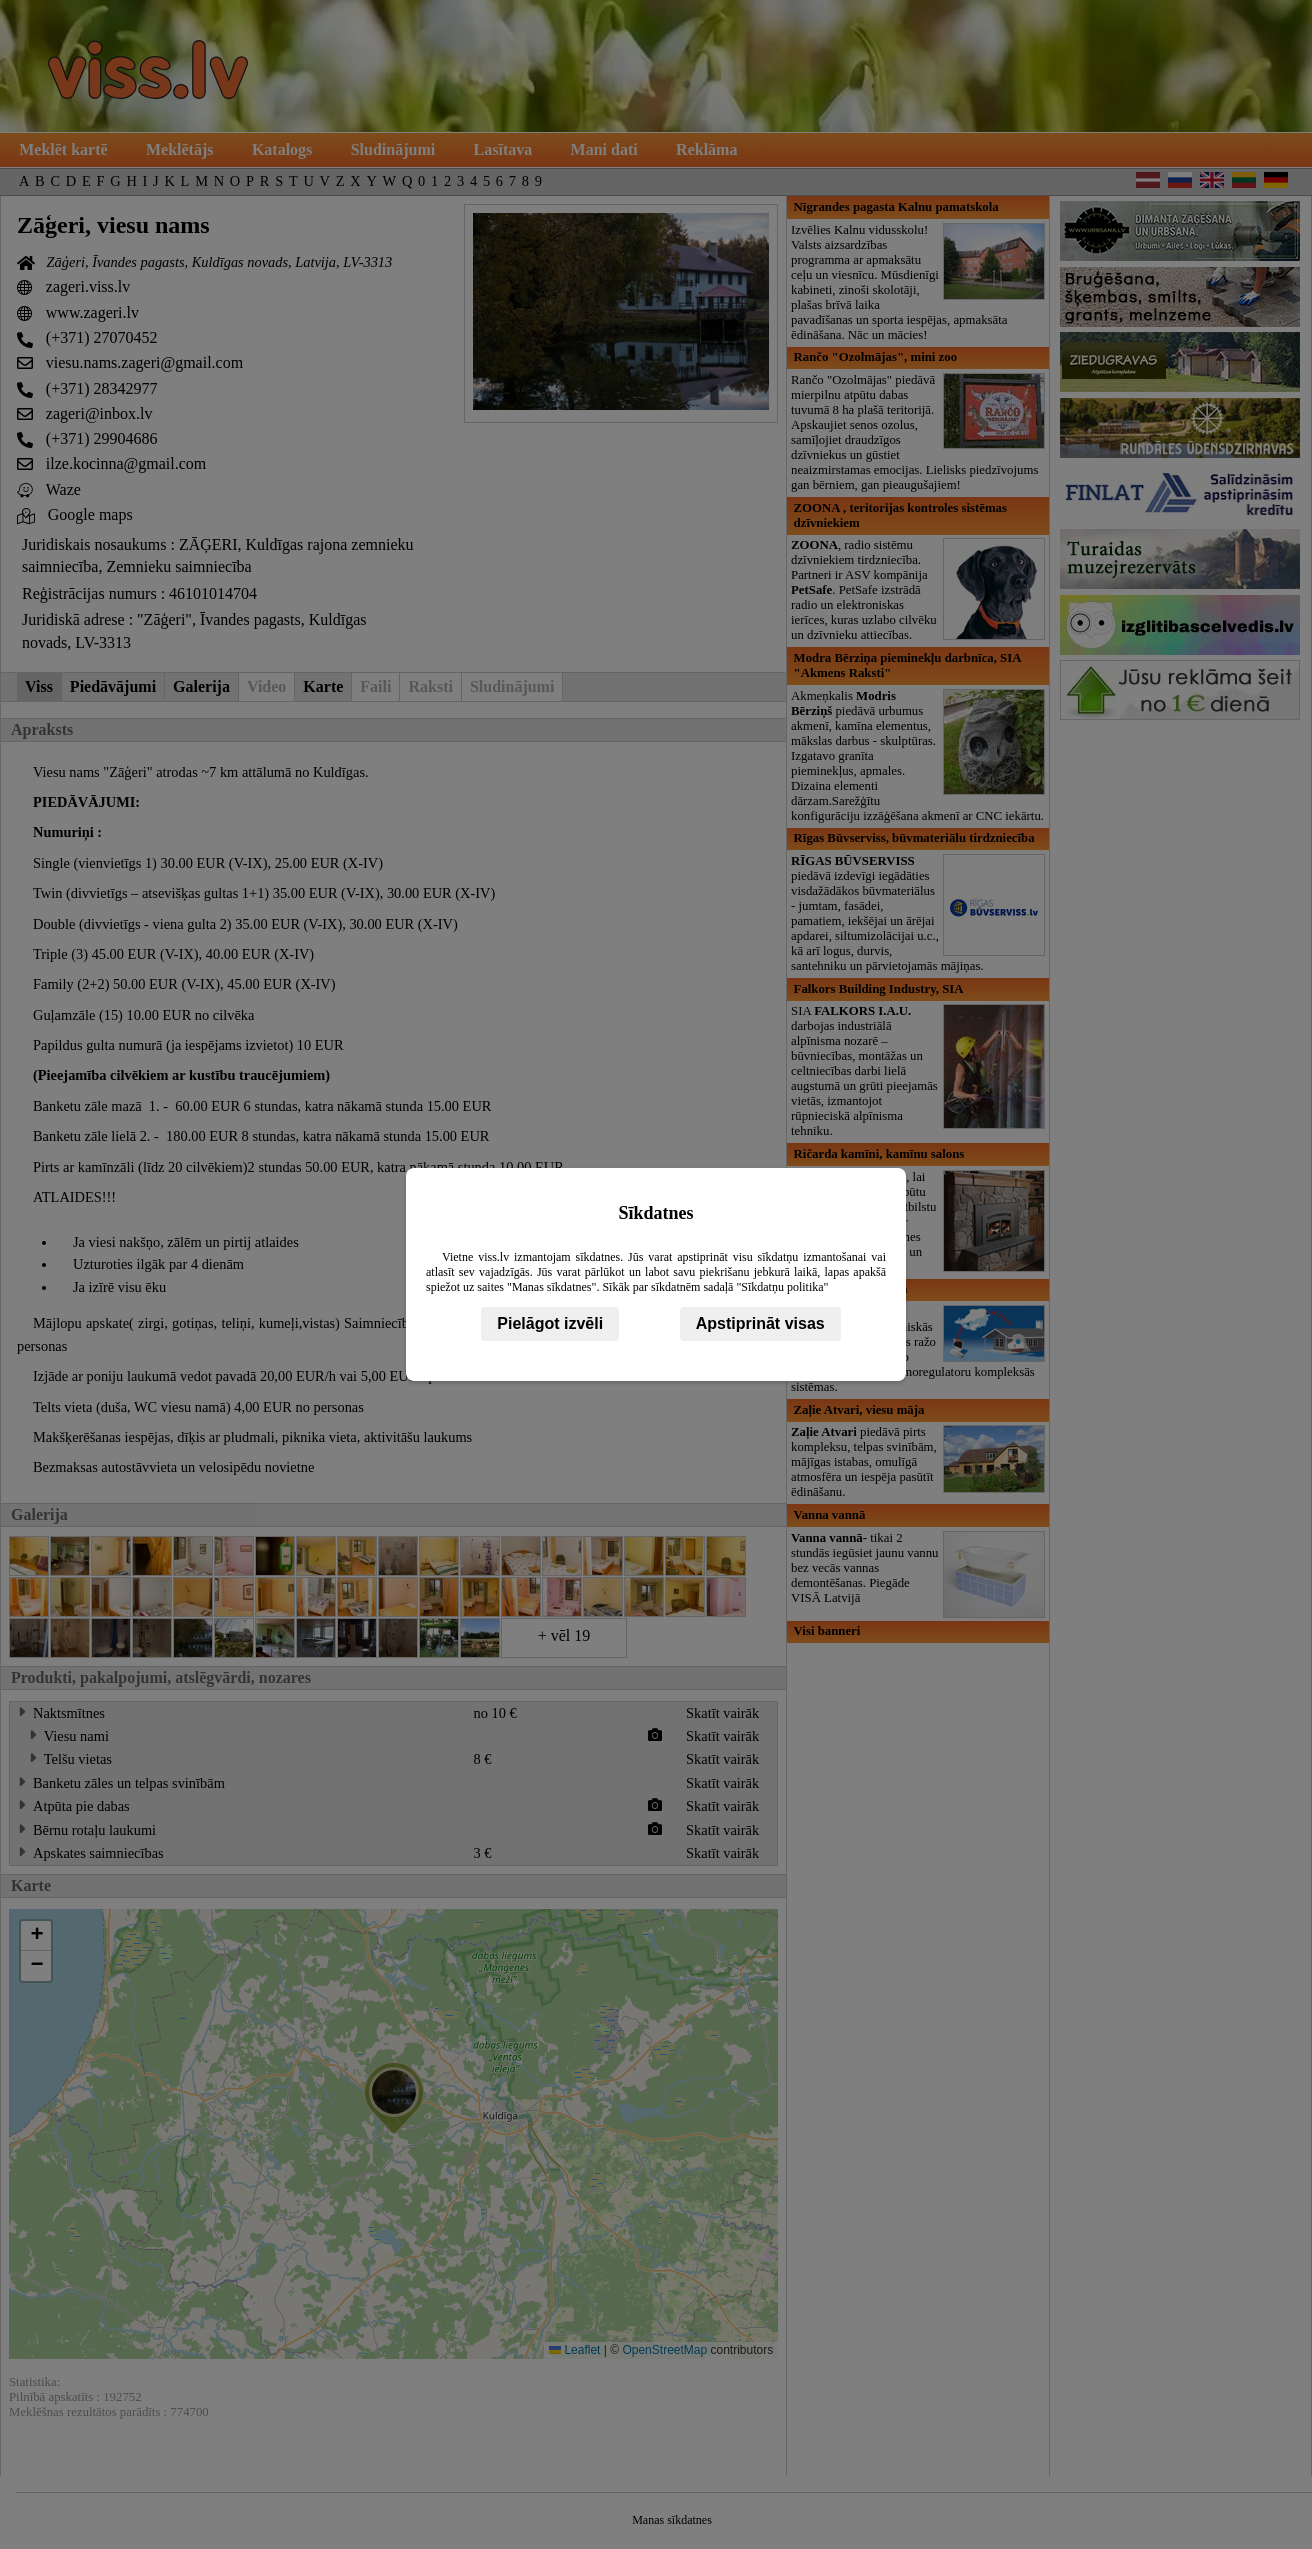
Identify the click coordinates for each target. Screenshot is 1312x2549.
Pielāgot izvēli (550, 1323)
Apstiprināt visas (760, 1323)
